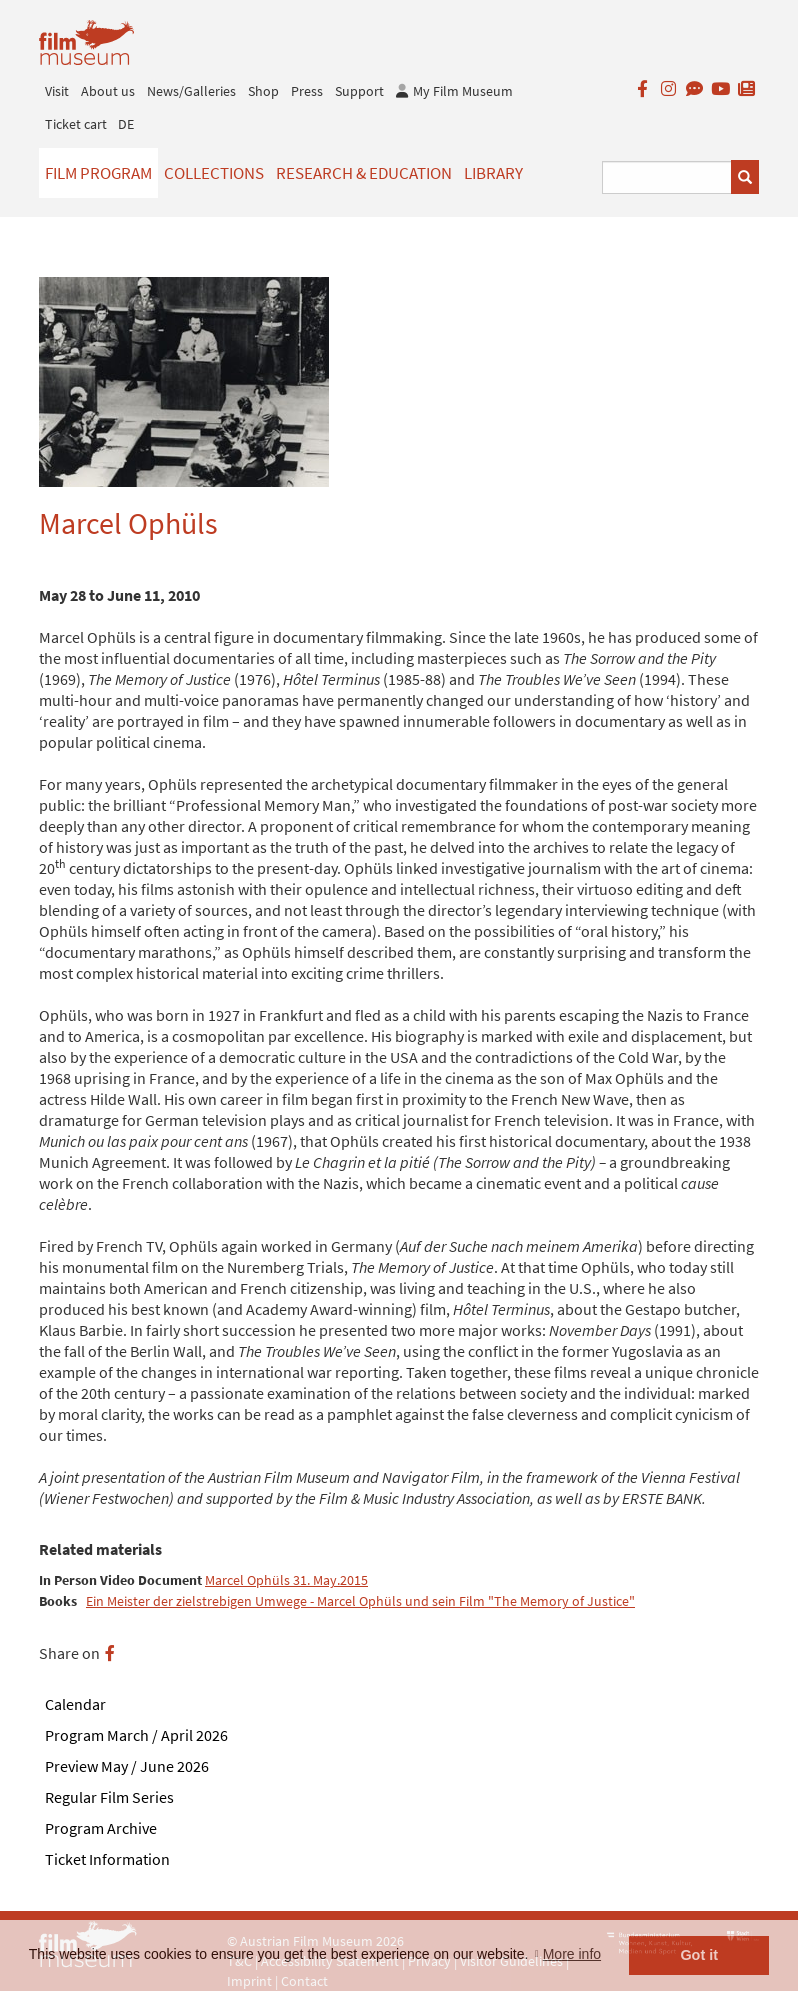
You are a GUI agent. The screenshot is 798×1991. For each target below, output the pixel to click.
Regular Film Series (109, 1797)
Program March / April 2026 (136, 1735)
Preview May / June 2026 (127, 1766)
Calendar (75, 1704)
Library (493, 173)
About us (108, 91)
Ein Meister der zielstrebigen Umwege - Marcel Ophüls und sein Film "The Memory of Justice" (360, 1601)
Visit (57, 91)
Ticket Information (107, 1859)
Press (307, 91)
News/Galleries (191, 91)
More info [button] (572, 1954)
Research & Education (364, 173)
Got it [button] (699, 1955)
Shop (263, 91)
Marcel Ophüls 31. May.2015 (286, 1580)
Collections (214, 173)
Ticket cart (76, 124)
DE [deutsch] (126, 124)
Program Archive (101, 1828)
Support (359, 91)
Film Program (98, 173)
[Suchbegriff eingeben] (667, 177)
